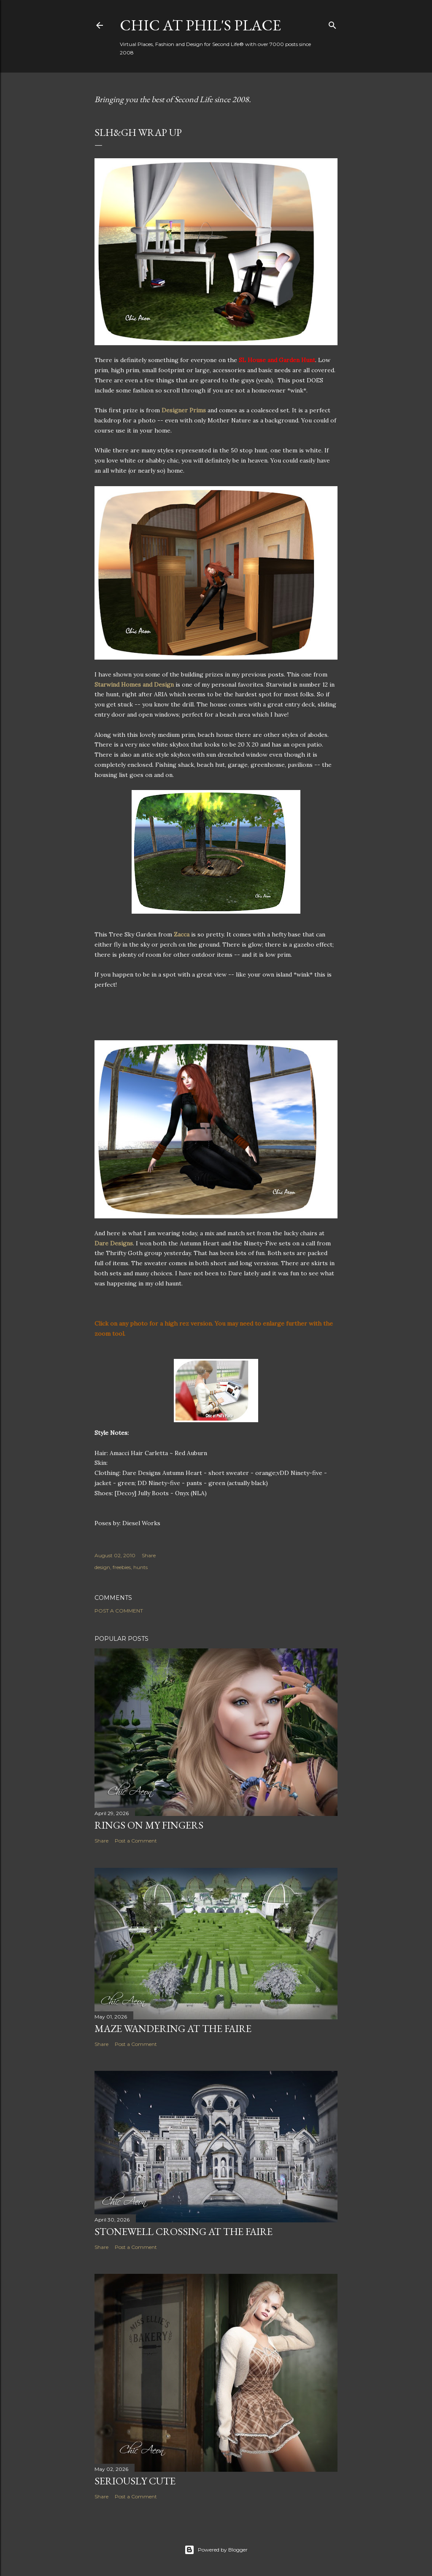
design (102, 1567)
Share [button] (149, 1555)
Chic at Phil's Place (200, 25)
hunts (140, 1567)
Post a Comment (118, 1610)
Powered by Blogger (216, 2550)
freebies (122, 1567)
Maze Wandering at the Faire (172, 2028)
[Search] (332, 23)
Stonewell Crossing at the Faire (183, 2231)
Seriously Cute (135, 2480)
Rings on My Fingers (148, 1825)
